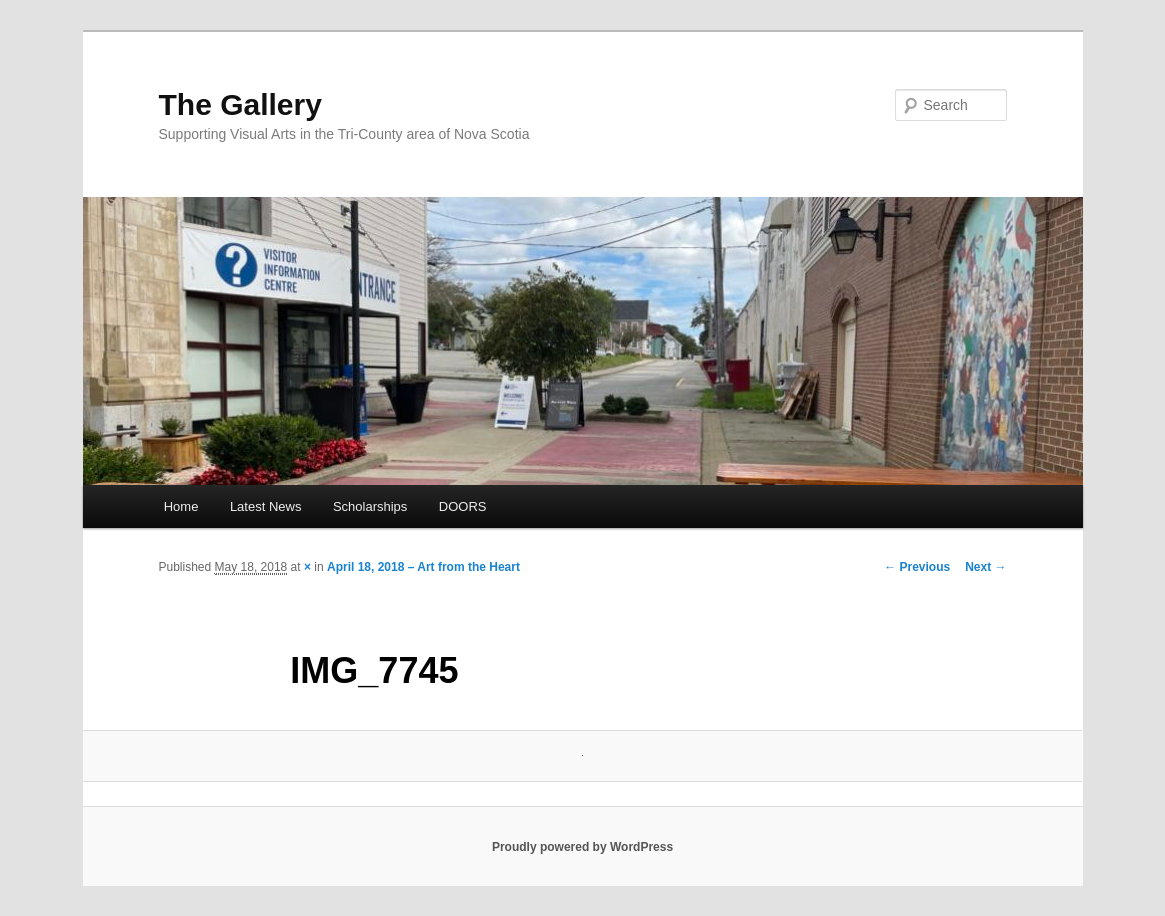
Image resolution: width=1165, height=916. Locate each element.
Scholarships (370, 506)
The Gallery (240, 104)
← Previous (917, 567)
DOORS (463, 506)
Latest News (266, 506)
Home (181, 506)
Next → (985, 567)
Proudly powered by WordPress (582, 847)
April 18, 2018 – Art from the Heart (423, 567)
